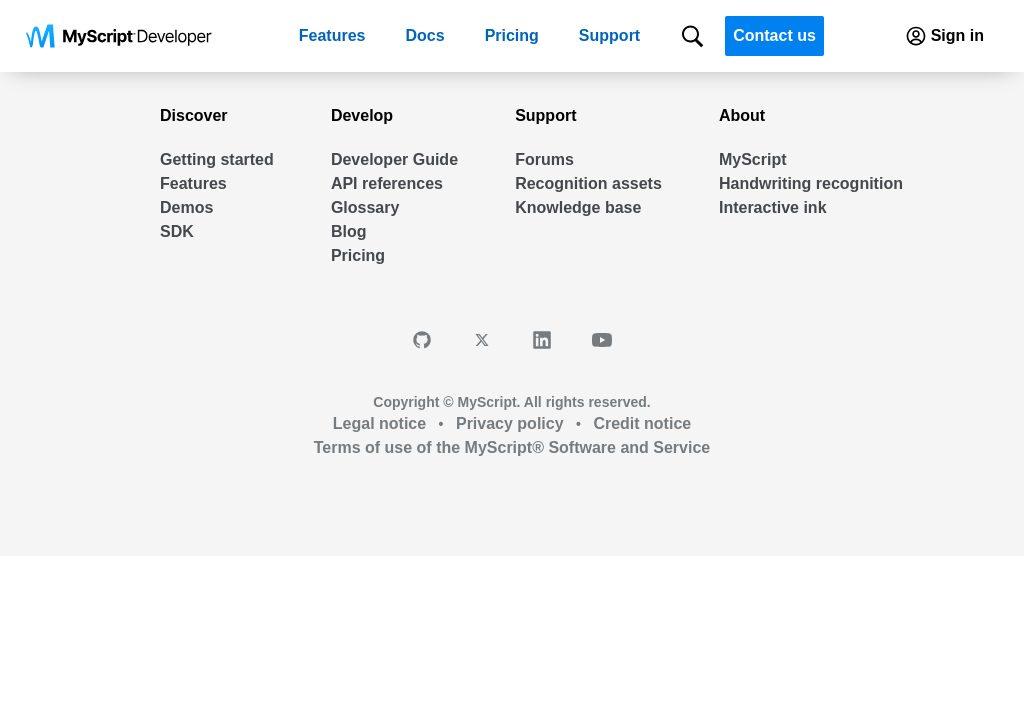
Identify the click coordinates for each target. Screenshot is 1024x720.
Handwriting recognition (811, 183)
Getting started (217, 159)
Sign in (942, 36)
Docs (425, 35)
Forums (544, 159)
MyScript (753, 159)
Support (609, 35)
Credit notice (640, 423)
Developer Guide (394, 159)
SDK (177, 231)
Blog (349, 231)
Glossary (365, 207)
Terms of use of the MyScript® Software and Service (512, 447)
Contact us (774, 35)
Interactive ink (773, 207)
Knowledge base (578, 207)
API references (387, 183)
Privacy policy (510, 423)
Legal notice (382, 423)
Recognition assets (588, 183)
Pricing (512, 35)
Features (332, 35)
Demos (186, 207)
